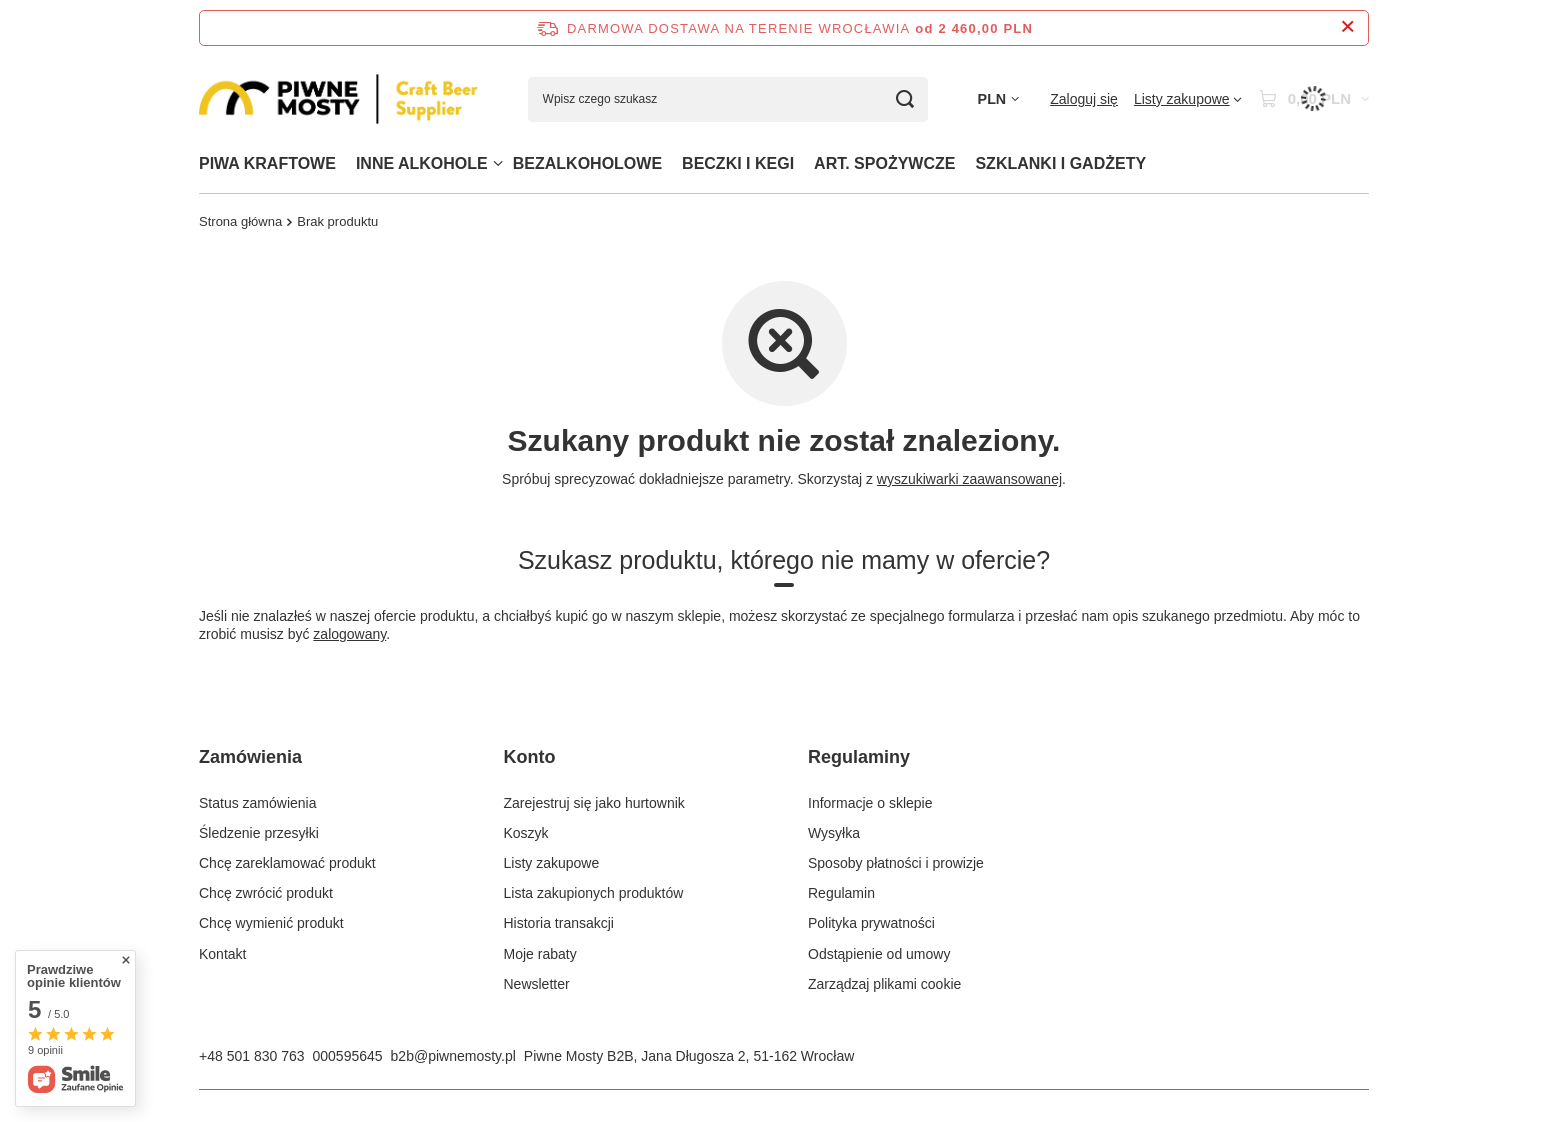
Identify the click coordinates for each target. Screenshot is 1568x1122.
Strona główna (240, 221)
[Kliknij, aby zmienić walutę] (999, 99)
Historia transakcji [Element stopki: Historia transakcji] (559, 923)
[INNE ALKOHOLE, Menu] (498, 163)
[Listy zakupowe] (1188, 99)
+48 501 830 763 (252, 1056)
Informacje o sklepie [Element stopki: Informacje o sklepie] (870, 803)
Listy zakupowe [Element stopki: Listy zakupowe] (552, 863)
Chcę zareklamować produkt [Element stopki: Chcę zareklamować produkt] (287, 863)
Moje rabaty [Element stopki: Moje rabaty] (540, 954)
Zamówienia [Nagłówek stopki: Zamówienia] (250, 757)
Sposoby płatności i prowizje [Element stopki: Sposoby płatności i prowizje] (896, 863)
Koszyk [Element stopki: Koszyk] (526, 833)
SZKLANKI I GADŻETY (1060, 163)
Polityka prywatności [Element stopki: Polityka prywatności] (871, 923)
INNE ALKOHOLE (422, 163)
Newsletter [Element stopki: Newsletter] (537, 984)
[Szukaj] (905, 99)
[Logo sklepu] (338, 99)
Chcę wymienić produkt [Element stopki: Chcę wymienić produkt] (271, 923)
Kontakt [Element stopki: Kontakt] (222, 954)
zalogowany (349, 634)
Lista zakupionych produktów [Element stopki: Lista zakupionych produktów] (594, 893)
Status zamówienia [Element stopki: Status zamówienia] (258, 803)
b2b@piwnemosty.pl (453, 1056)
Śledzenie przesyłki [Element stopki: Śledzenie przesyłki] (259, 833)
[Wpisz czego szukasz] (728, 99)
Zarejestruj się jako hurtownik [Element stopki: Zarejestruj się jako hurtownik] (594, 803)
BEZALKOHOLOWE (587, 163)
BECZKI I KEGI (738, 163)
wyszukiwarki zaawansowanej (969, 479)
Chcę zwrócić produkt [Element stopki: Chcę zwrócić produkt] (266, 893)
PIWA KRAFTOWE (267, 163)
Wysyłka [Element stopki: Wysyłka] (834, 833)
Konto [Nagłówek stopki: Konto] (530, 757)
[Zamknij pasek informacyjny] (1347, 27)
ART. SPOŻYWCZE (884, 163)
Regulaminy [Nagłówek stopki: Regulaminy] (859, 757)
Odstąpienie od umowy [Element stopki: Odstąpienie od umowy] (879, 954)
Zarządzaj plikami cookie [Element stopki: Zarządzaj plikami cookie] (884, 984)
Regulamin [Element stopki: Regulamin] (841, 893)
